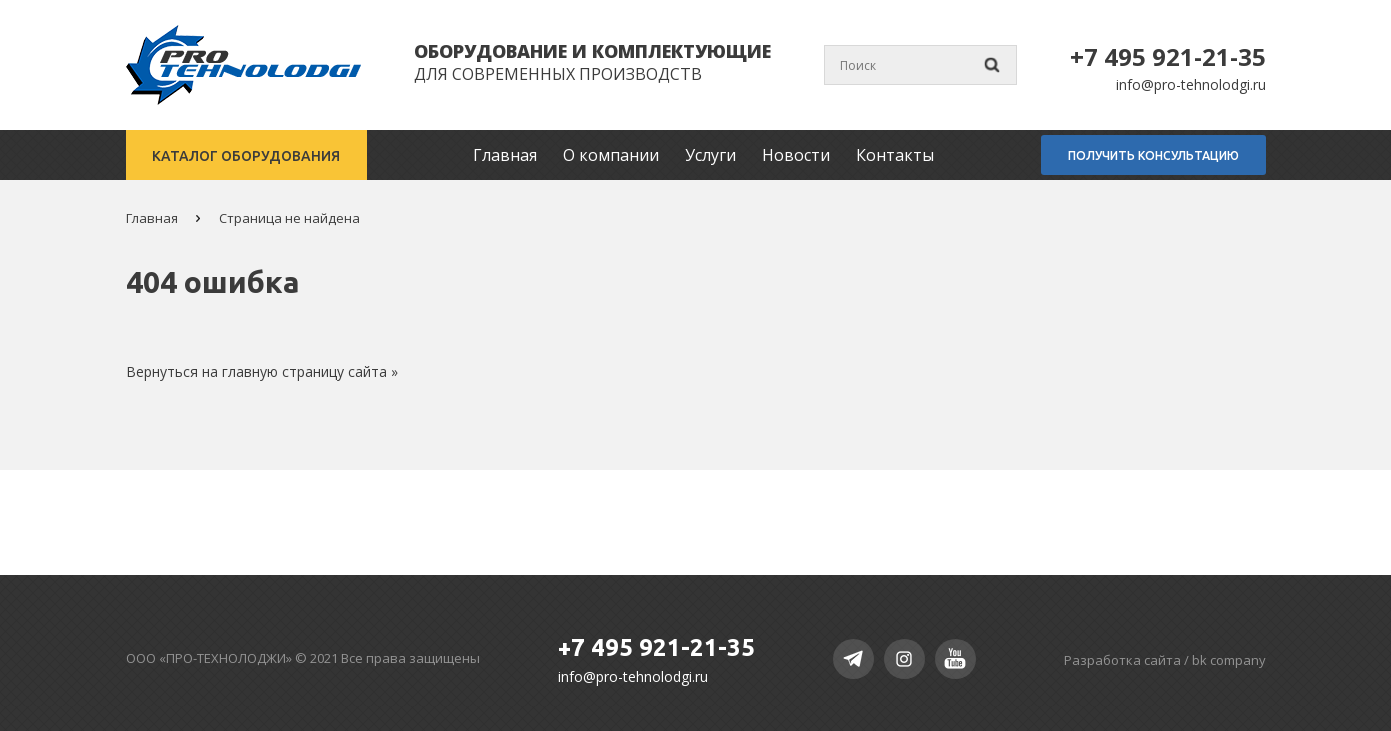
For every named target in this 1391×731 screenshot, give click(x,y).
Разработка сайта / (1165, 660)
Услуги (714, 155)
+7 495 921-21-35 (1168, 56)
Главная (509, 155)
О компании (615, 155)
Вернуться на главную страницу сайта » (262, 371)
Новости (800, 155)
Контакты (899, 155)
